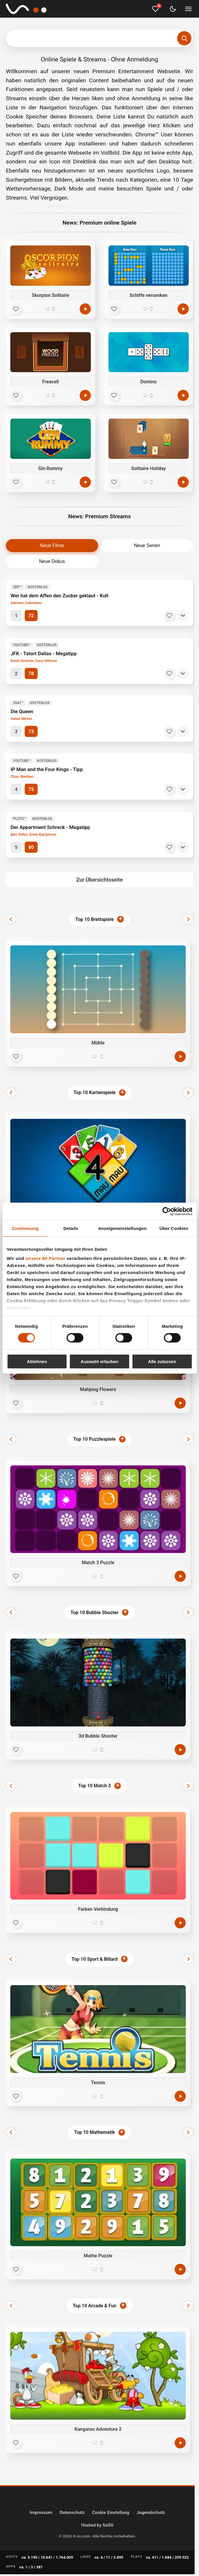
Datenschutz (72, 2512)
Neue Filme (52, 545)
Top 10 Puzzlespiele (94, 1439)
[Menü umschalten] (188, 9)
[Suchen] (184, 38)
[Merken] (169, 615)
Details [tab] (70, 1228)
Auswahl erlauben (99, 1361)
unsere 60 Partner (45, 1258)
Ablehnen (37, 1361)
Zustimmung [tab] (25, 1228)
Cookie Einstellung (110, 2512)
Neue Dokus (52, 561)
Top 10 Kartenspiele (94, 1092)
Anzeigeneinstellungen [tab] (122, 1228)
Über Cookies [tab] (173, 1228)
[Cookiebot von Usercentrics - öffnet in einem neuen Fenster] (166, 1211)
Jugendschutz (151, 2512)
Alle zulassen (162, 1361)
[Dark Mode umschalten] (172, 8)
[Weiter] (188, 919)
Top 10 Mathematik (94, 2132)
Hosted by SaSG (97, 2525)
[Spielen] (85, 309)
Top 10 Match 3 (94, 1785)
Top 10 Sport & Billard (94, 1959)
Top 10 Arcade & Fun (94, 2305)
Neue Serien (147, 545)
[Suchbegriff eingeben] (99, 38)
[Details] (182, 615)
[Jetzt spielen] (180, 1056)
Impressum (41, 2512)
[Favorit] (15, 309)
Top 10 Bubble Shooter (94, 1612)
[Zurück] (11, 919)
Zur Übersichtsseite (99, 880)
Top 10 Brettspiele (94, 919)
